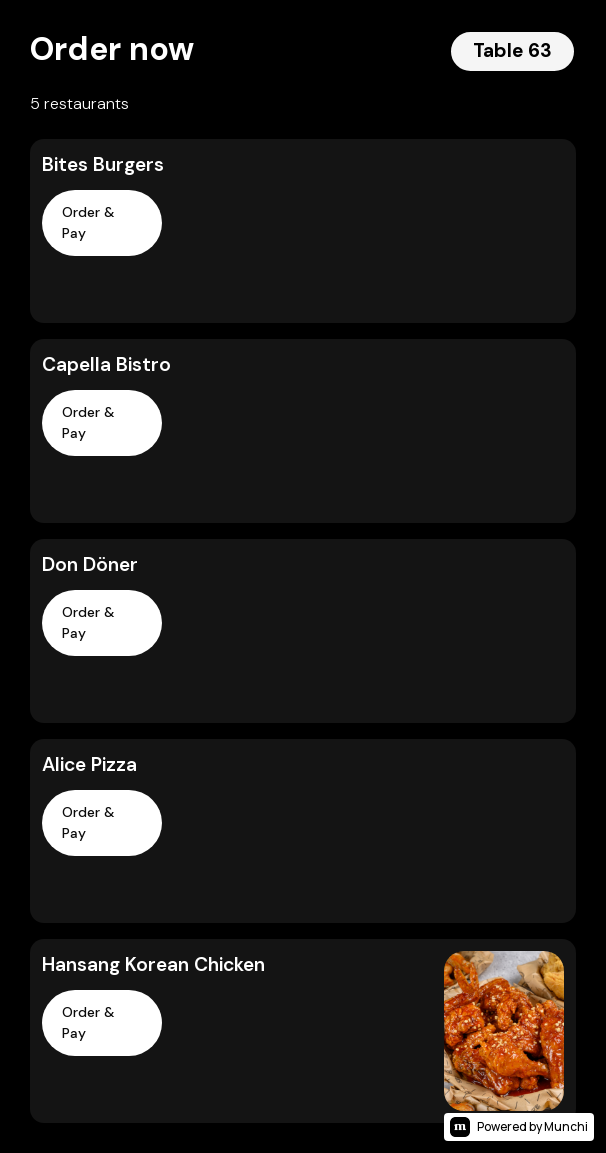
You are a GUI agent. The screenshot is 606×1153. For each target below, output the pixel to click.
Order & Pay (88, 222)
